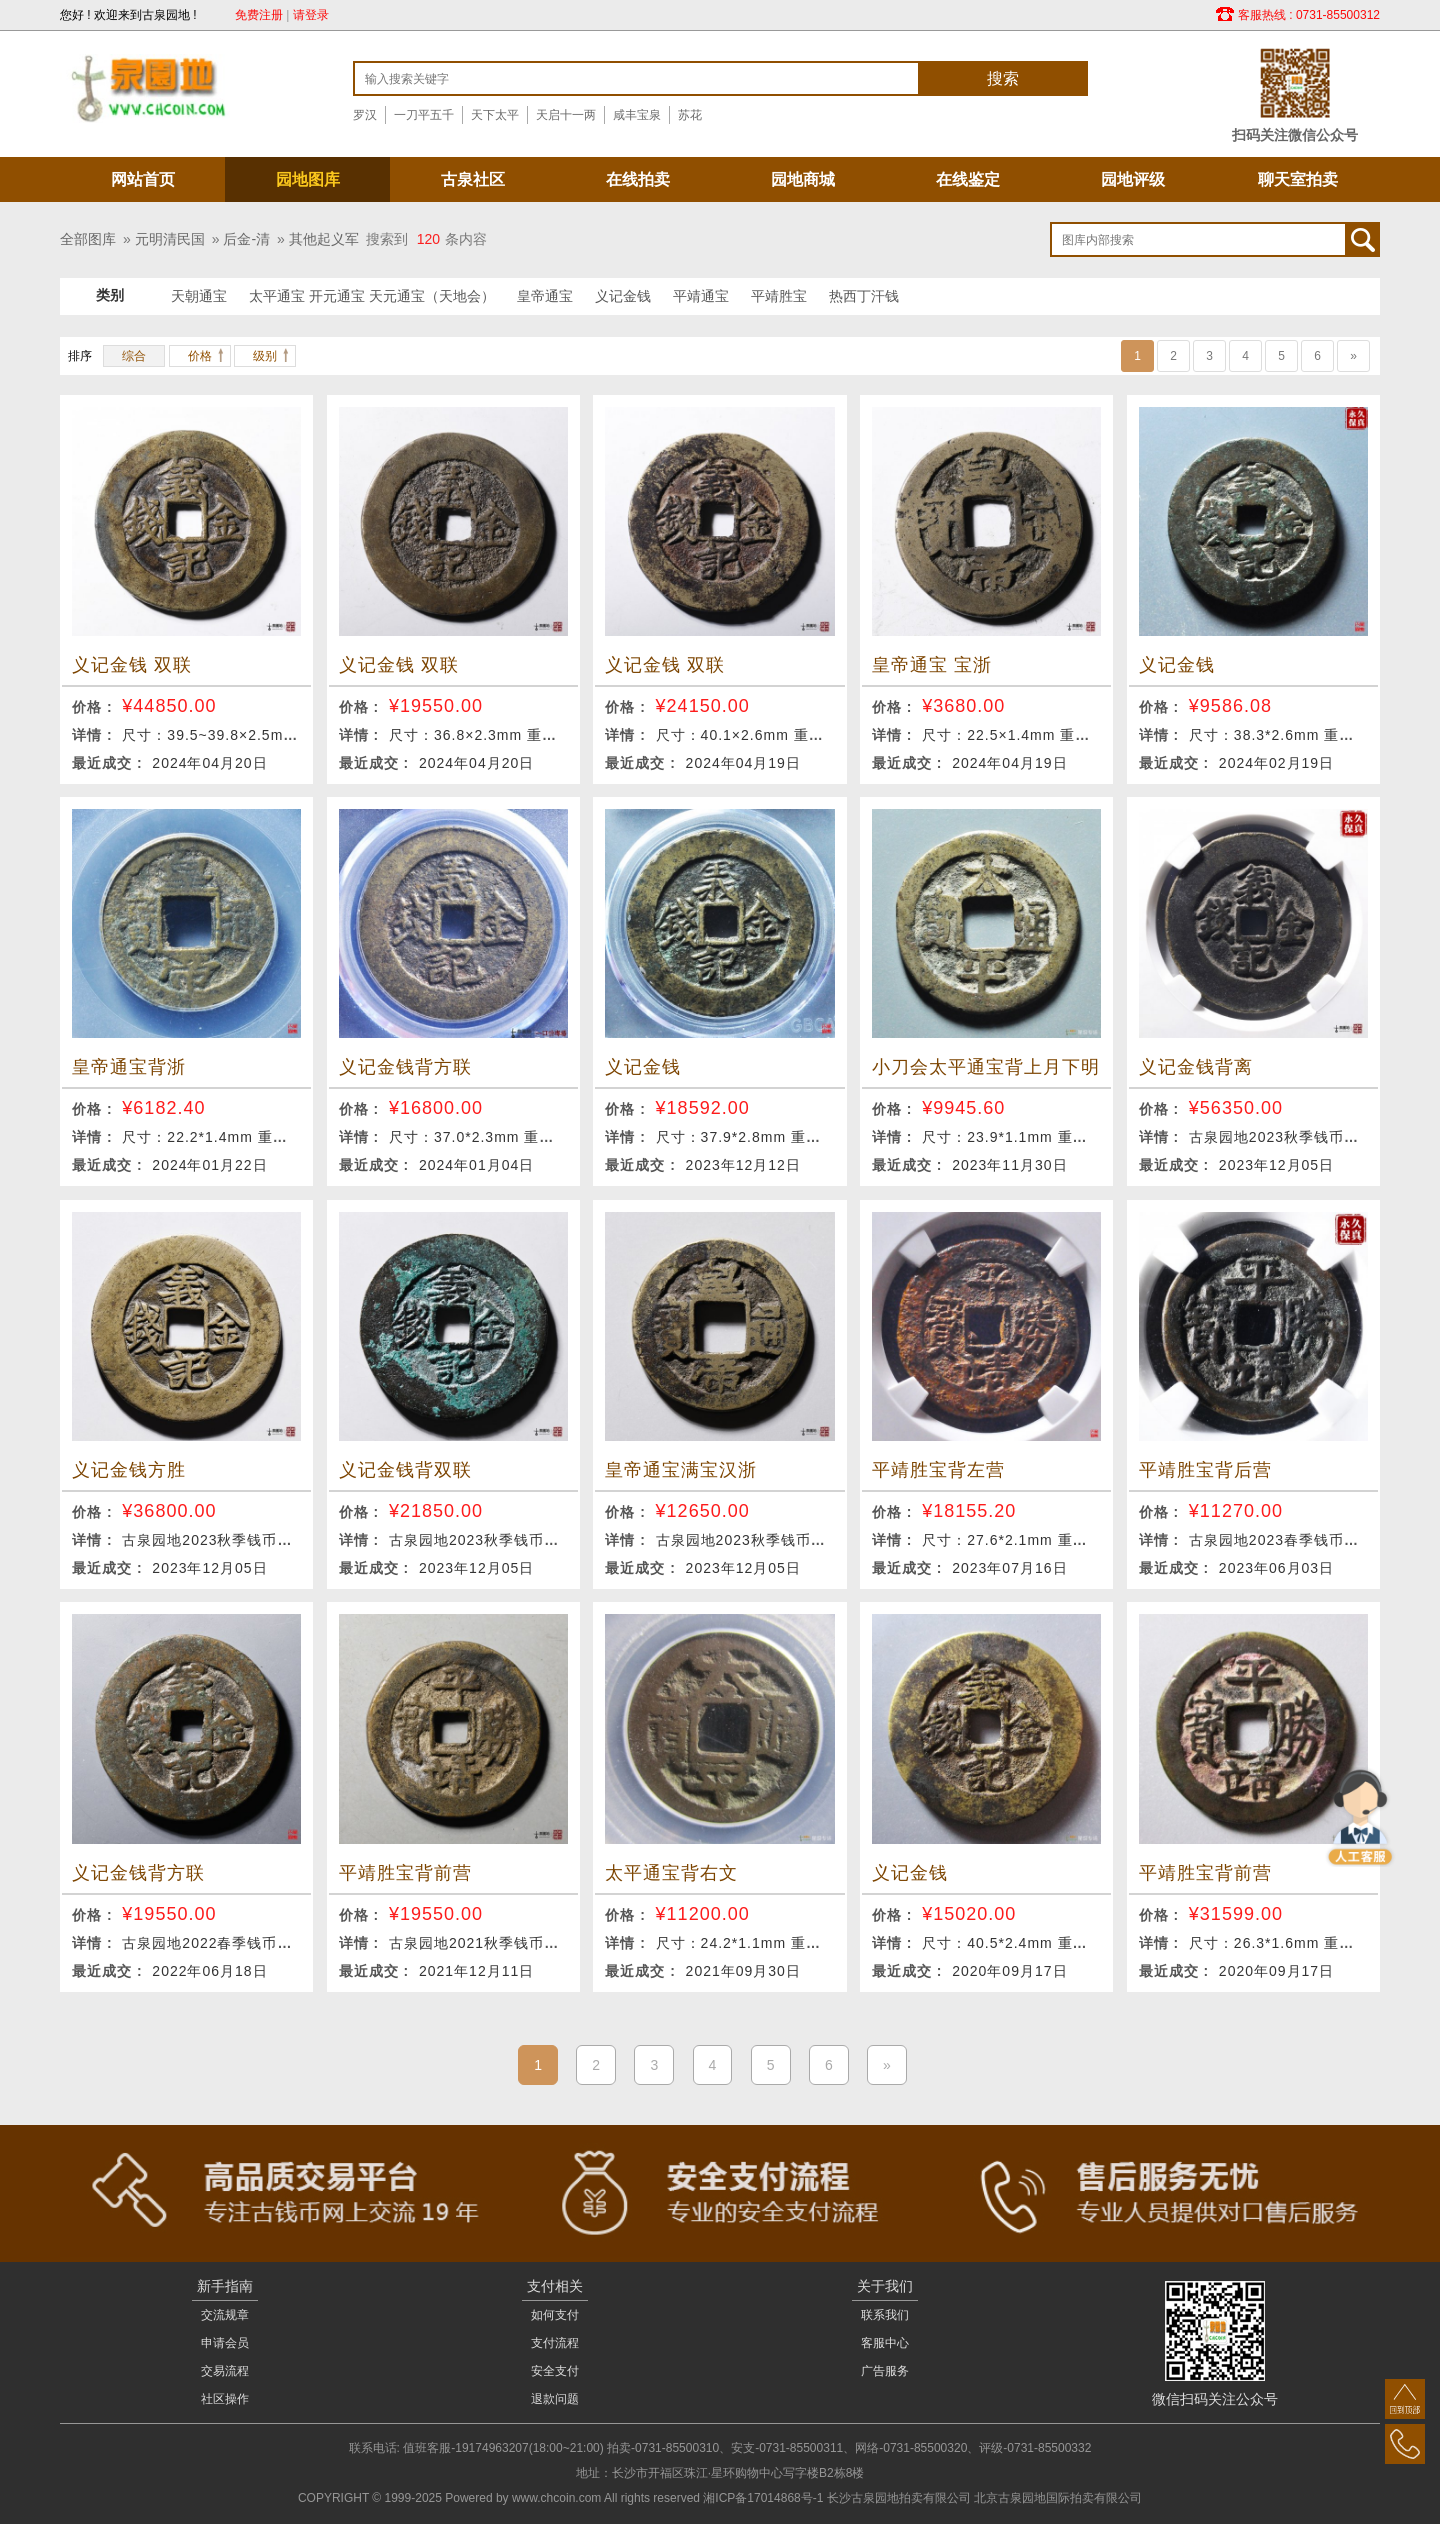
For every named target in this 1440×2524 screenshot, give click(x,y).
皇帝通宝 (545, 296)
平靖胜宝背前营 (405, 1873)
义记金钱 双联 (132, 665)
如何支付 (555, 2315)
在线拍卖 (638, 179)
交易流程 (225, 2371)
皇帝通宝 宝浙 (932, 665)
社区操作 (225, 2399)
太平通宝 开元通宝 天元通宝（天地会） (372, 296)
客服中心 (885, 2343)
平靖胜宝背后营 (1205, 1470)
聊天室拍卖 (1298, 179)
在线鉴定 (968, 179)
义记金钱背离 (1196, 1067)
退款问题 (555, 2399)
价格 (200, 356)
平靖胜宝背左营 (938, 1470)
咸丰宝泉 (637, 115)
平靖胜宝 (779, 296)
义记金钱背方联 (405, 1067)
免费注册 (259, 15)
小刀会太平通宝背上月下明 (986, 1067)
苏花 (690, 115)
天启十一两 (566, 115)
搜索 (1003, 78)
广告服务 (885, 2371)
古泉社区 (473, 179)
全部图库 (88, 239)
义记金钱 (623, 296)
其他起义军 (324, 239)
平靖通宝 (701, 296)
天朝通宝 (199, 296)
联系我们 (885, 2315)
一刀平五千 (424, 115)
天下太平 (495, 115)
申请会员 (225, 2343)
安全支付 (555, 2371)
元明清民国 (170, 239)
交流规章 (225, 2315)
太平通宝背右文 (671, 1873)
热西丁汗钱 (864, 296)
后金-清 (246, 239)
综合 (134, 356)
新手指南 (225, 2286)
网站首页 (143, 179)
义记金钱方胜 (129, 1470)
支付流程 (555, 2343)
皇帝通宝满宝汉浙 (681, 1470)
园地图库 (308, 179)
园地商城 (803, 179)
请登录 (311, 15)
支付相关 (555, 2286)
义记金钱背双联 (405, 1470)
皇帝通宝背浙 (129, 1067)
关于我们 (885, 2286)
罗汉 (365, 115)
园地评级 (1133, 179)
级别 (265, 356)
